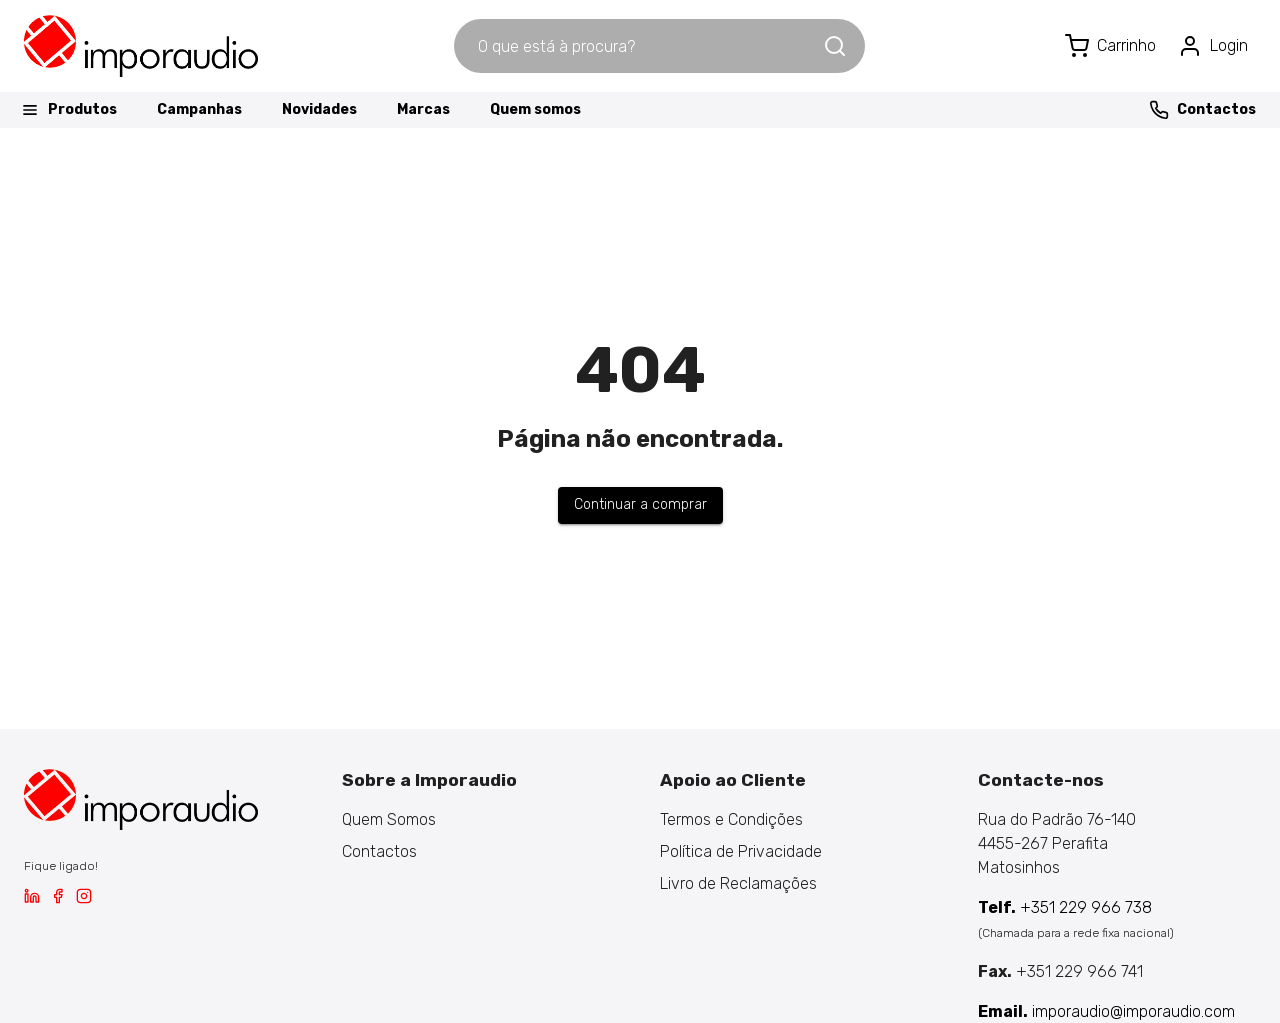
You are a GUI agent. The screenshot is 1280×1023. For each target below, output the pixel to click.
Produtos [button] (68, 110)
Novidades (319, 109)
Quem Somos (389, 819)
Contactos (1202, 110)
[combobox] (638, 46)
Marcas (423, 109)
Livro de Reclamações (738, 883)
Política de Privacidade (741, 851)
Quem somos (535, 109)
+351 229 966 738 (1065, 907)
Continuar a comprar (640, 504)
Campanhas (199, 109)
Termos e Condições (731, 819)
